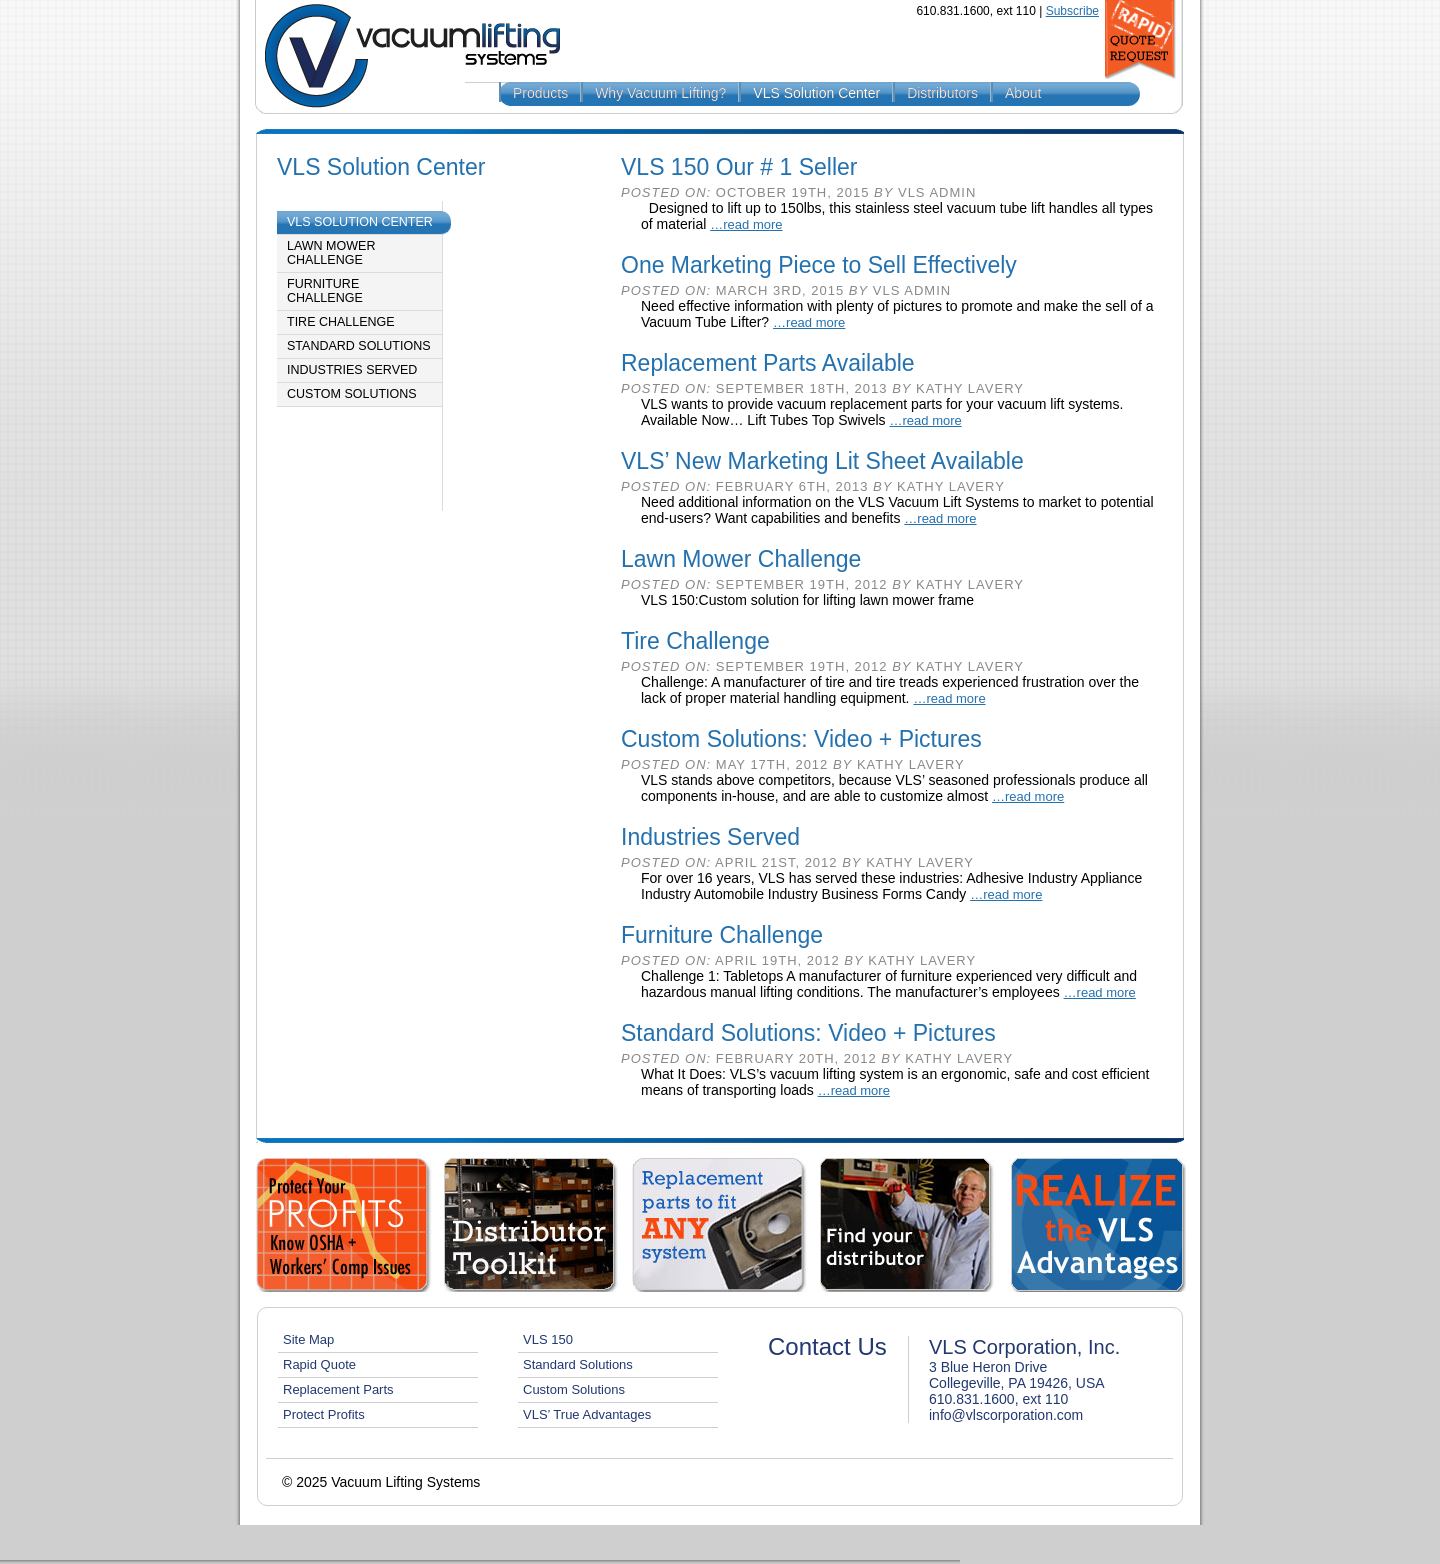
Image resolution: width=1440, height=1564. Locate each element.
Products (540, 93)
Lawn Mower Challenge (331, 253)
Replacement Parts (338, 1389)
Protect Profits (324, 1414)
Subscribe (1072, 11)
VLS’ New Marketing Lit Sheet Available (822, 461)
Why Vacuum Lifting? (660, 93)
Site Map (308, 1339)
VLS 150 (548, 1339)
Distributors (942, 93)
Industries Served (352, 370)
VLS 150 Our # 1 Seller (739, 167)
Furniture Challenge (325, 291)
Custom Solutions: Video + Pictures (801, 739)
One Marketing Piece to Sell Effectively (819, 265)
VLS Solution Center (816, 93)
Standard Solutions (359, 346)
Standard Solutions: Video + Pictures (808, 1033)
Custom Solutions (352, 394)
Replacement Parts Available (768, 363)
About (1023, 93)
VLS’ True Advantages (587, 1414)
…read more (746, 224)
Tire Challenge (341, 322)
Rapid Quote (319, 1364)
